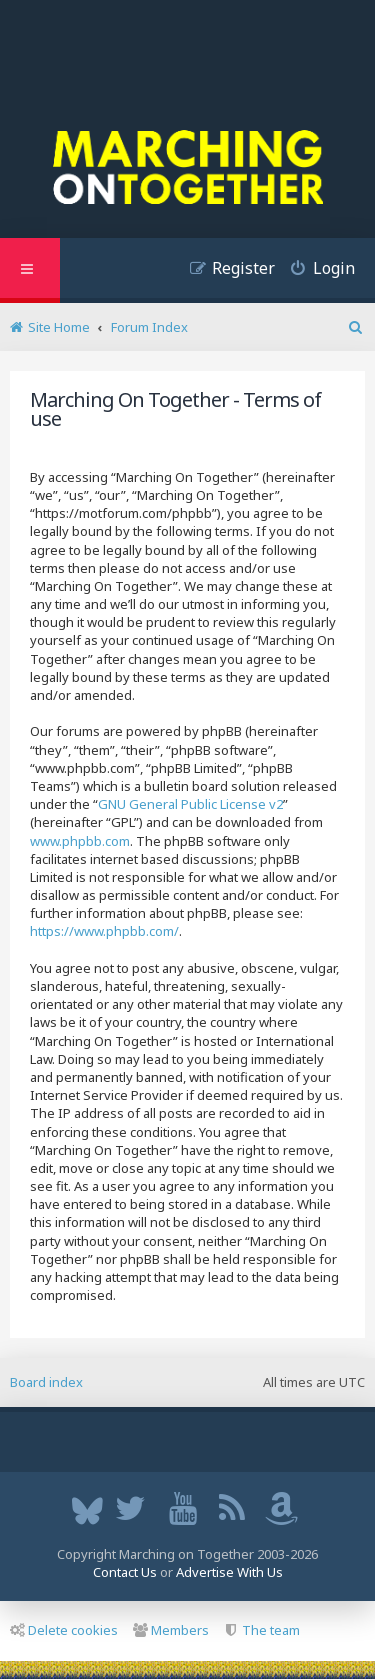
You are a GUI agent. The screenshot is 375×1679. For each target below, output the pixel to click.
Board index (46, 1382)
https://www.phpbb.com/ (104, 931)
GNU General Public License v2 (190, 804)
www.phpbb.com (80, 841)
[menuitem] (315, 270)
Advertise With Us (229, 1572)
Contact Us (125, 1572)
